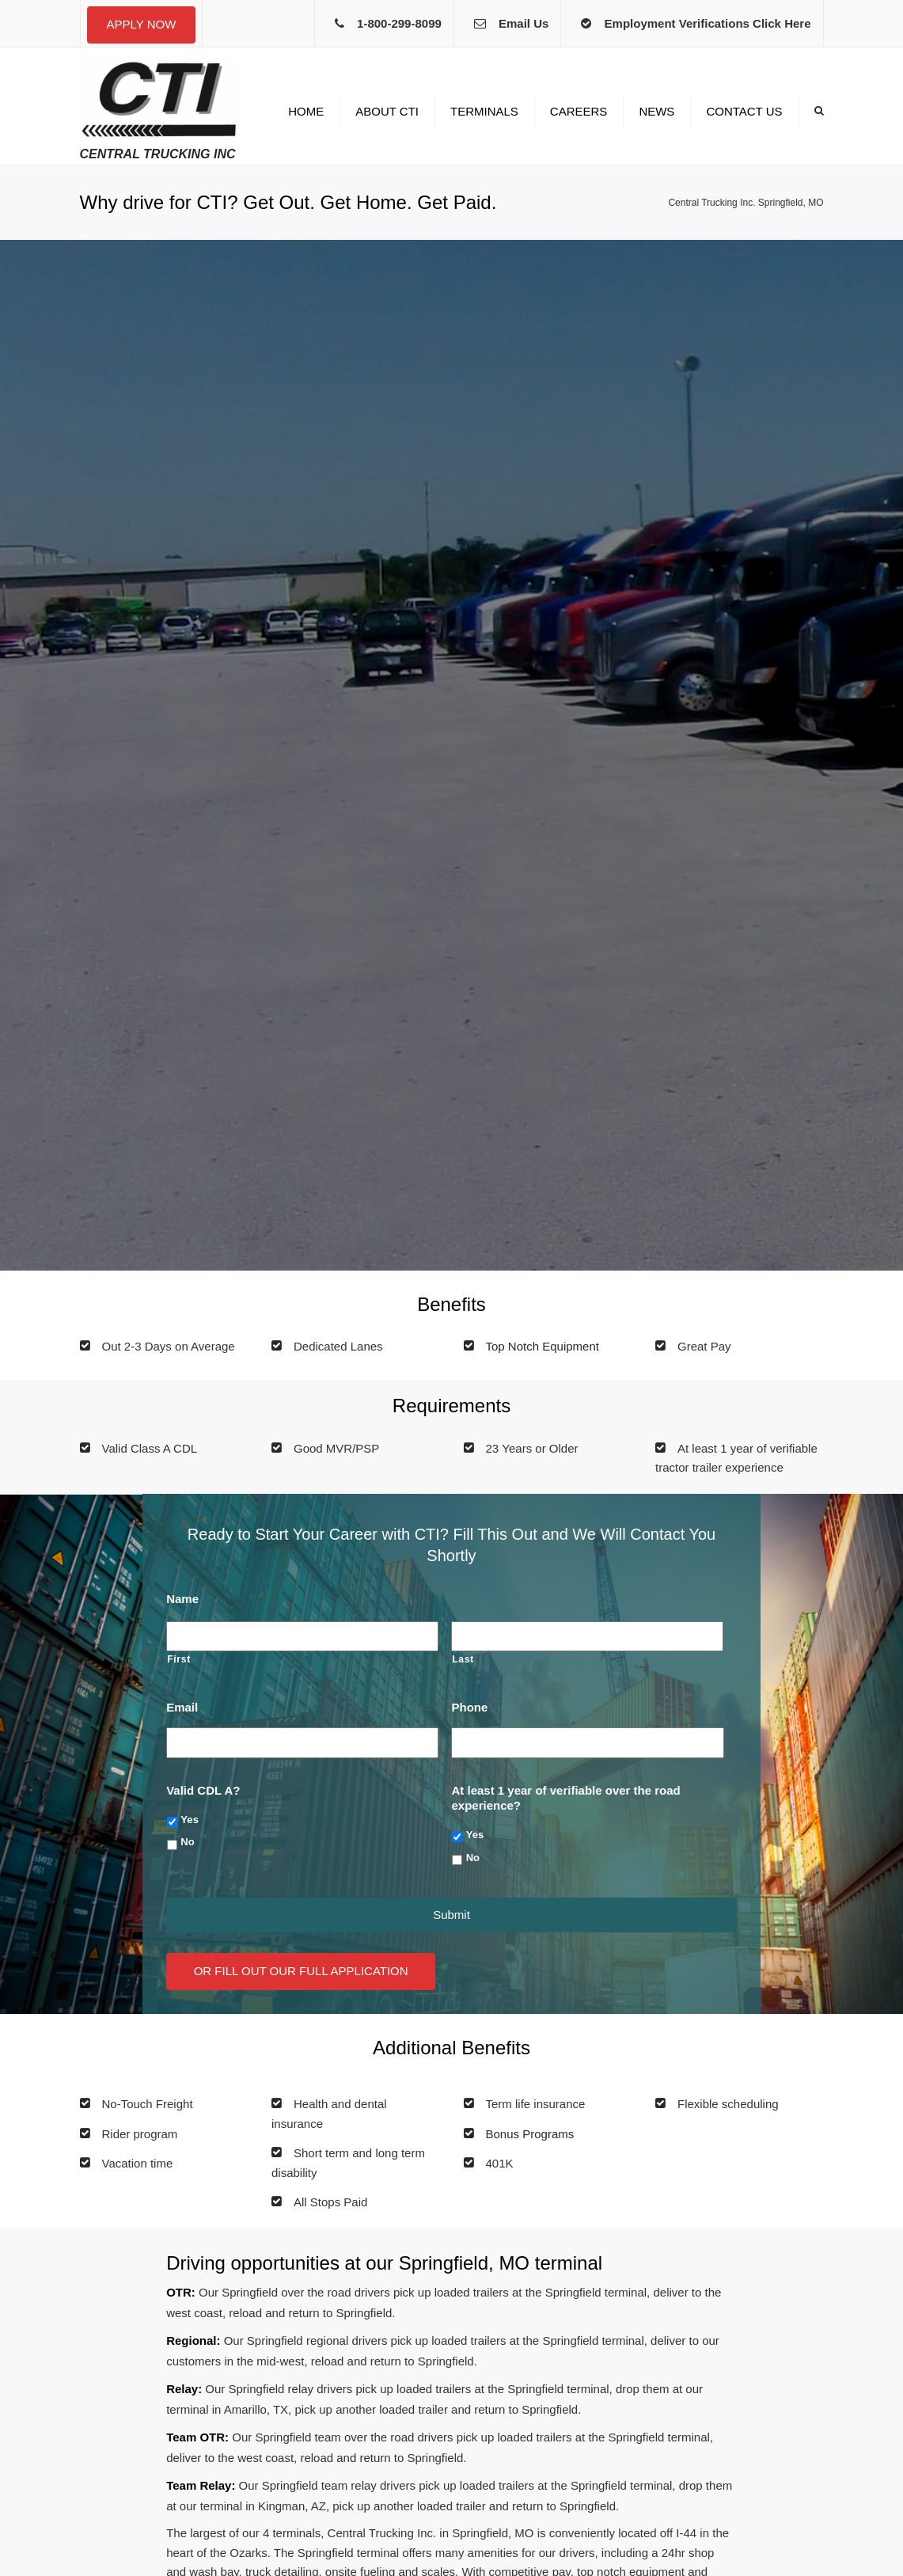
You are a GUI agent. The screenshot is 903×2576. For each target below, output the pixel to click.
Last (463, 1659)
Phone (469, 1707)
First (179, 1659)
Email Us (523, 23)
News (656, 111)
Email (182, 1707)
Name (182, 1598)
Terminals (484, 111)
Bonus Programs (530, 2134)
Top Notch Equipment (542, 1346)
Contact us (744, 111)
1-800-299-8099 (399, 23)
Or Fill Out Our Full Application (301, 1971)
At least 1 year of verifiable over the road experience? (565, 1798)
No (187, 1842)
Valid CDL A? (203, 1790)
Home (306, 111)
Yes (189, 1820)
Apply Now (141, 24)
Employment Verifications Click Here (708, 23)
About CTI (387, 111)
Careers (579, 111)
